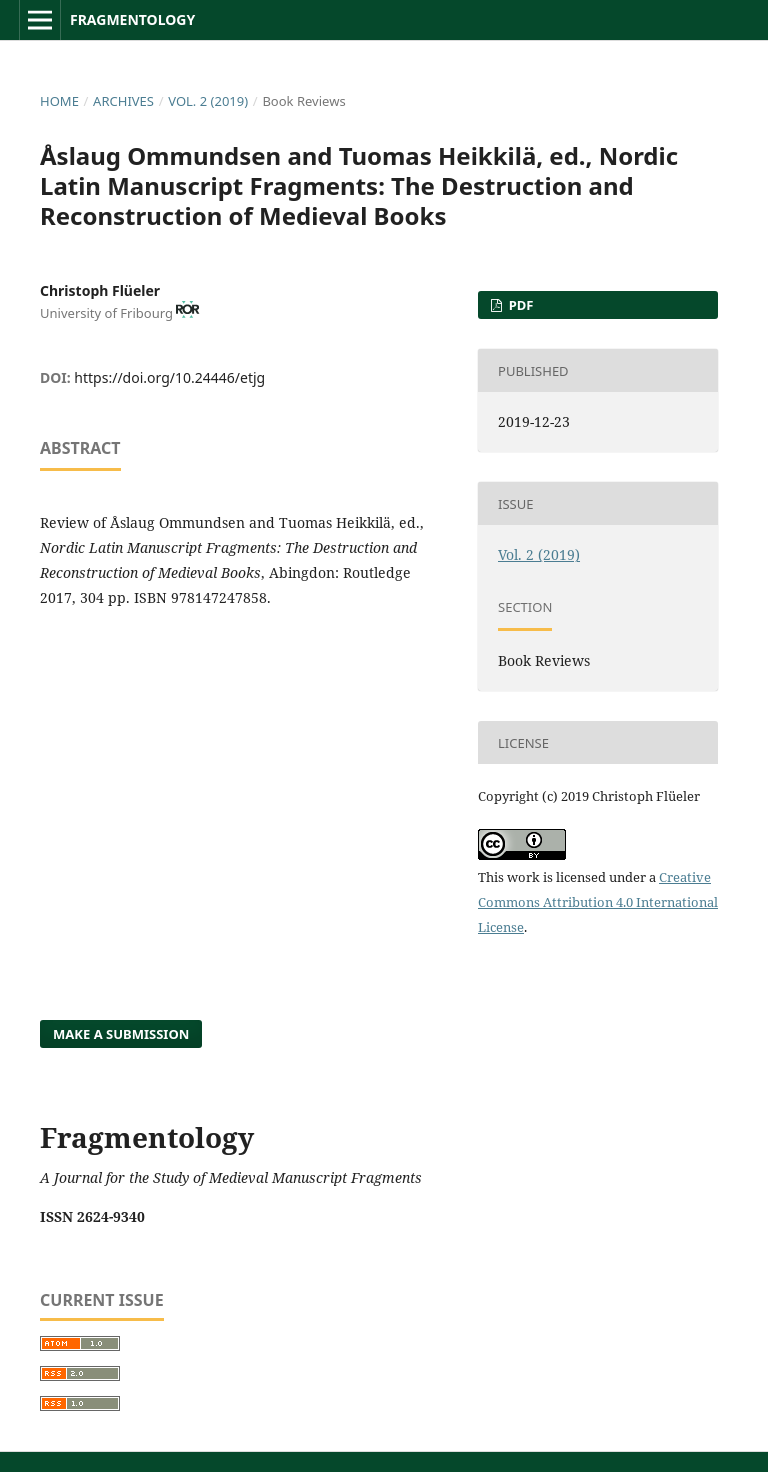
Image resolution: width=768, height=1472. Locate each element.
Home (59, 101)
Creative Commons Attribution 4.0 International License (598, 902)
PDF (519, 305)
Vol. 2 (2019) (208, 101)
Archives (123, 101)
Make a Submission (121, 1034)
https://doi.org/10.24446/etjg (169, 377)
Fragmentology (132, 19)
